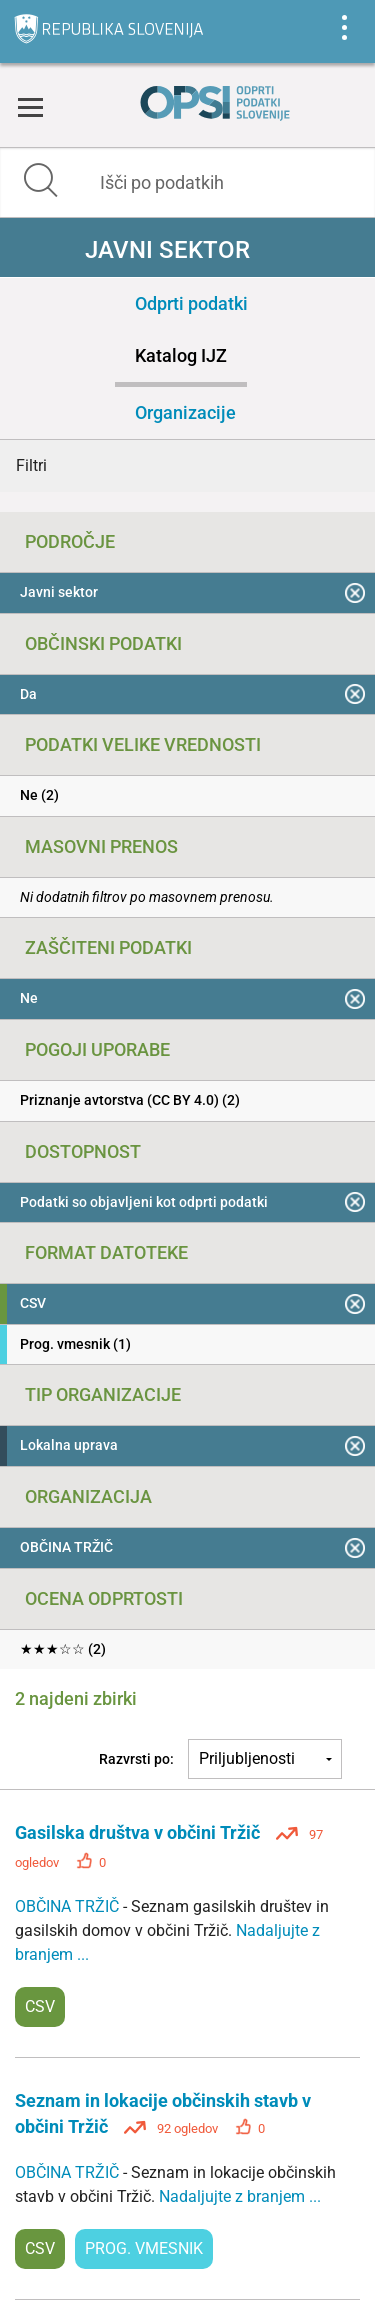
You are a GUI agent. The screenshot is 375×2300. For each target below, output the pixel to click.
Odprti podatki (191, 303)
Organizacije (185, 412)
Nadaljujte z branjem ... (240, 2196)
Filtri (31, 465)
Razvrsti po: (136, 1759)
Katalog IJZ (181, 355)
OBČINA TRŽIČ (69, 1906)
